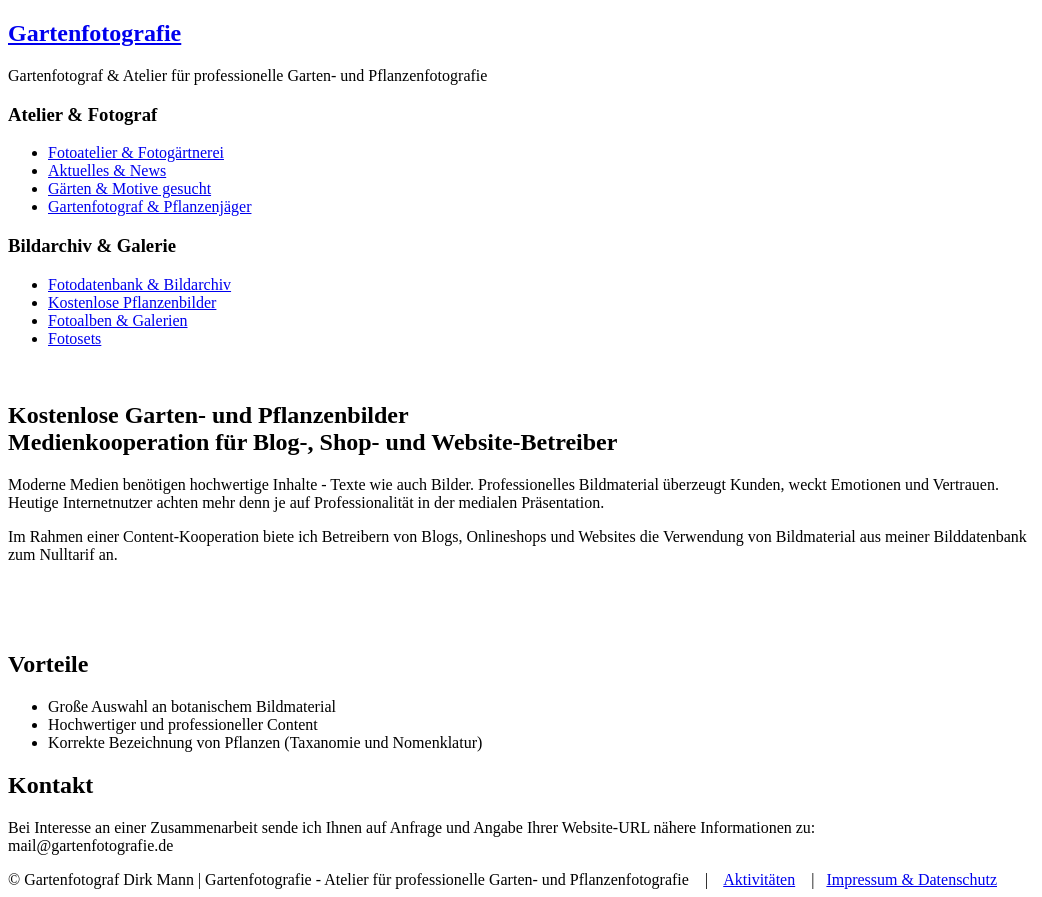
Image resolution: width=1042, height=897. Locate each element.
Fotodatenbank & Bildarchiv (139, 284)
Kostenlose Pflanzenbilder (132, 302)
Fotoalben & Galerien (118, 320)
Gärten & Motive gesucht (129, 188)
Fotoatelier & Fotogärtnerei (136, 152)
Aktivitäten (759, 879)
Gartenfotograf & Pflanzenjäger (149, 206)
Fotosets (74, 338)
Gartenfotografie (94, 33)
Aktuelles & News (107, 170)
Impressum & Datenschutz (911, 879)
